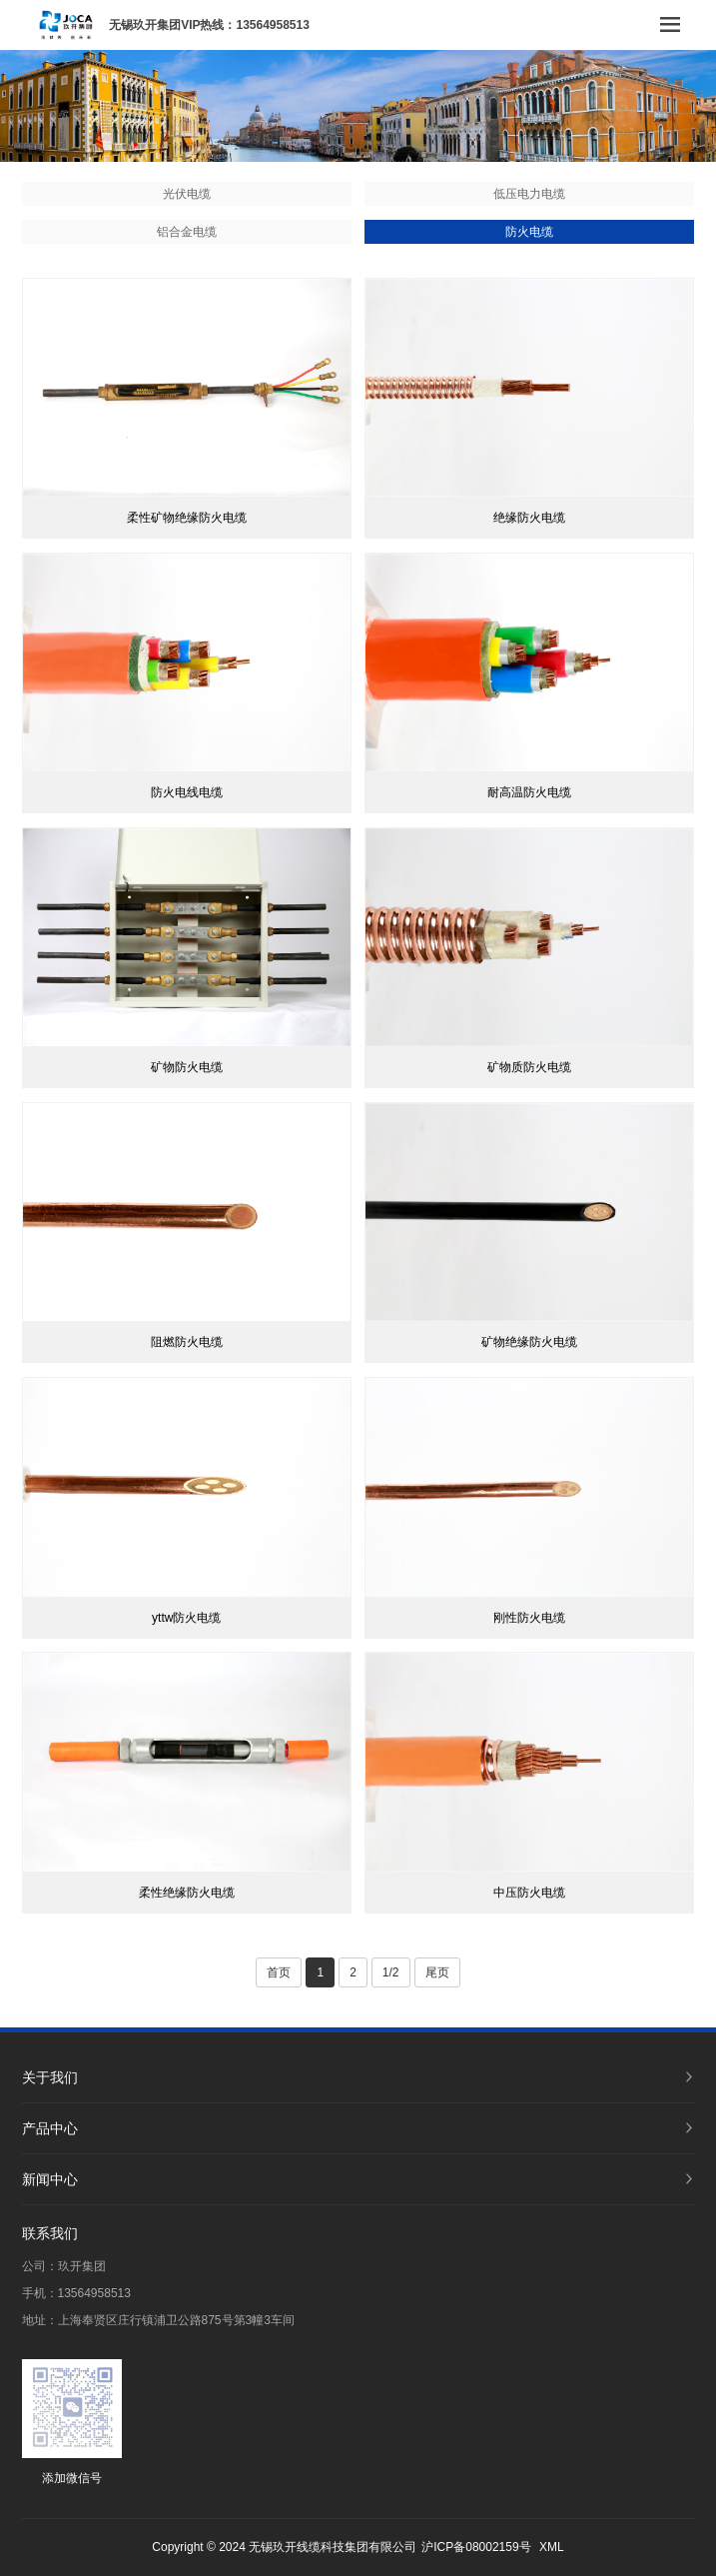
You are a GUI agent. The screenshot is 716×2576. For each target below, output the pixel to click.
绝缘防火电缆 (529, 518)
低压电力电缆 (529, 194)
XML (551, 2547)
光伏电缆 (187, 194)
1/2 (390, 1972)
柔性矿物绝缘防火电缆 (187, 518)
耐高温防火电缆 (529, 792)
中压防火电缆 (529, 1893)
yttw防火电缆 (186, 1618)
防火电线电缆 (187, 792)
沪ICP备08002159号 (475, 2547)
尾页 (437, 1972)
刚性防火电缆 (529, 1618)
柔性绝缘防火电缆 (187, 1893)
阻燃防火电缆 (187, 1342)
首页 (279, 1972)
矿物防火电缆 (187, 1067)
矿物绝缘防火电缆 (529, 1342)
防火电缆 (529, 232)
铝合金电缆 (187, 232)
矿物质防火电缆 (529, 1067)
